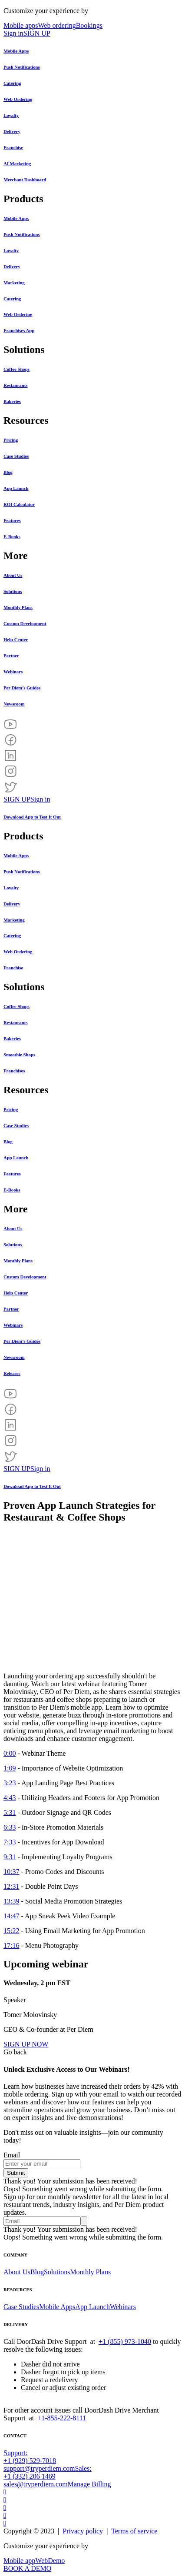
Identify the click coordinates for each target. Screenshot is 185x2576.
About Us (16, 2272)
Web (41, 2560)
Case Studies (21, 2306)
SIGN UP (36, 33)
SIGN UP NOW (25, 2044)
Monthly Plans (90, 2272)
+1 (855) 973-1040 (125, 2341)
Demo (56, 2560)
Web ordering (57, 25)
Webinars (123, 2306)
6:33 (9, 1827)
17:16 (11, 1945)
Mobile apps (20, 25)
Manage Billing (89, 2484)
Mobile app (19, 2560)
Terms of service (134, 2531)
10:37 (11, 1871)
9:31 (9, 1856)
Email (11, 2155)
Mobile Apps (57, 2306)
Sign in (13, 33)
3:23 (9, 1783)
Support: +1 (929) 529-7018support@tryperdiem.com (39, 2460)
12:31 (11, 1886)
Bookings (89, 25)
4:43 (9, 1797)
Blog (37, 2272)
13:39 (11, 1901)
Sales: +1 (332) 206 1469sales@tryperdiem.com (47, 2476)
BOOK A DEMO (27, 2568)
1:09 (9, 1768)
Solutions (57, 2272)
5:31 (9, 1812)
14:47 (11, 1916)
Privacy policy (83, 2531)
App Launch (92, 2306)
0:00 (9, 1753)
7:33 (9, 1842)
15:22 (11, 1930)
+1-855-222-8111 (61, 2418)
